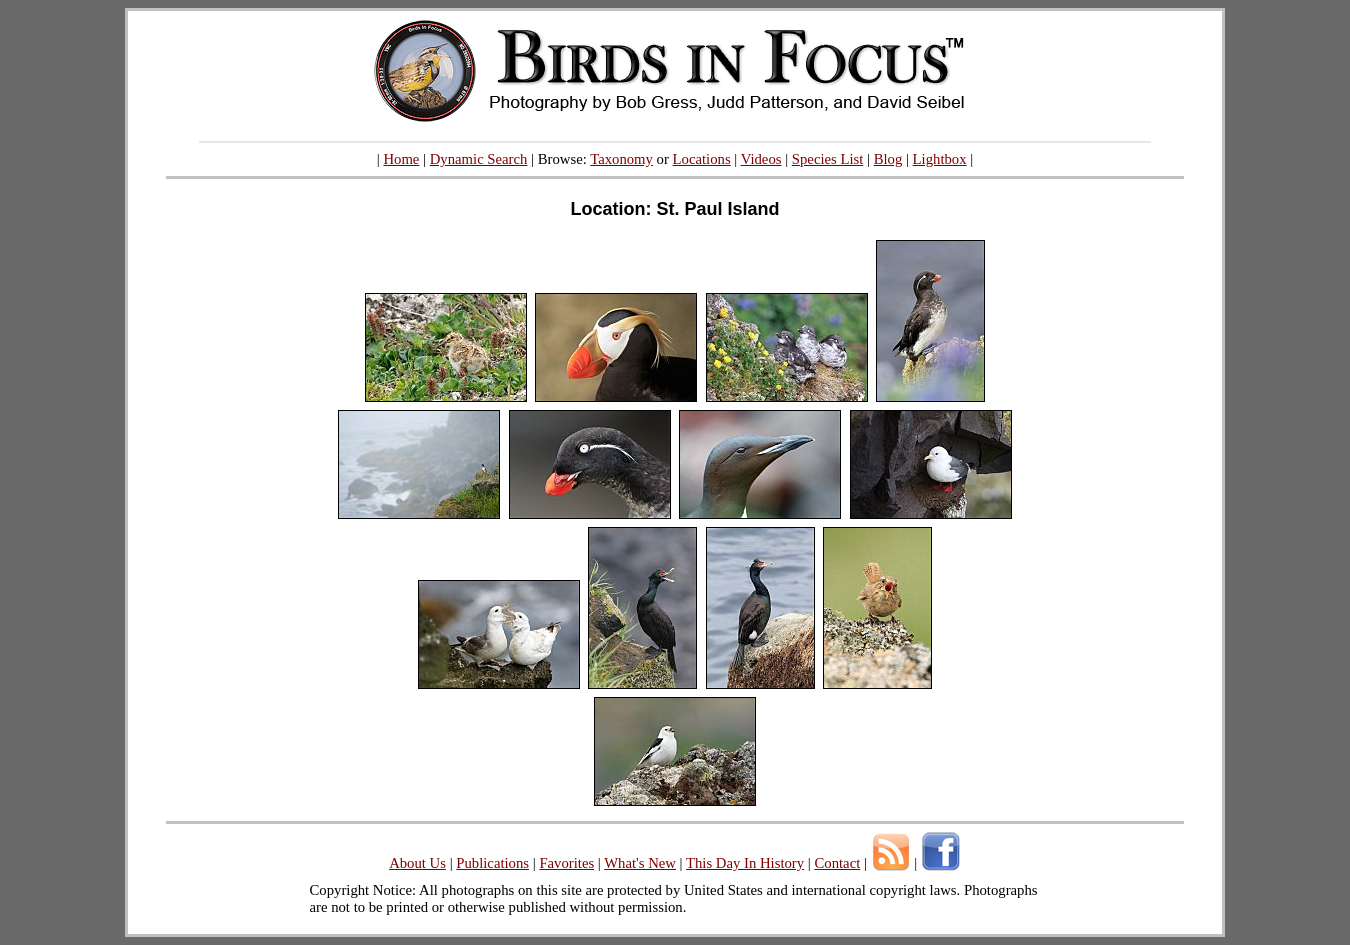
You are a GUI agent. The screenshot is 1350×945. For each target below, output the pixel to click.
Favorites (566, 863)
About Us (417, 863)
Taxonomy (621, 159)
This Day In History (745, 863)
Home (401, 159)
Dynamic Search (479, 159)
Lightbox (940, 159)
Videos (761, 159)
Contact (837, 863)
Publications (492, 863)
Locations (702, 159)
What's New (640, 863)
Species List (828, 159)
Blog (888, 159)
